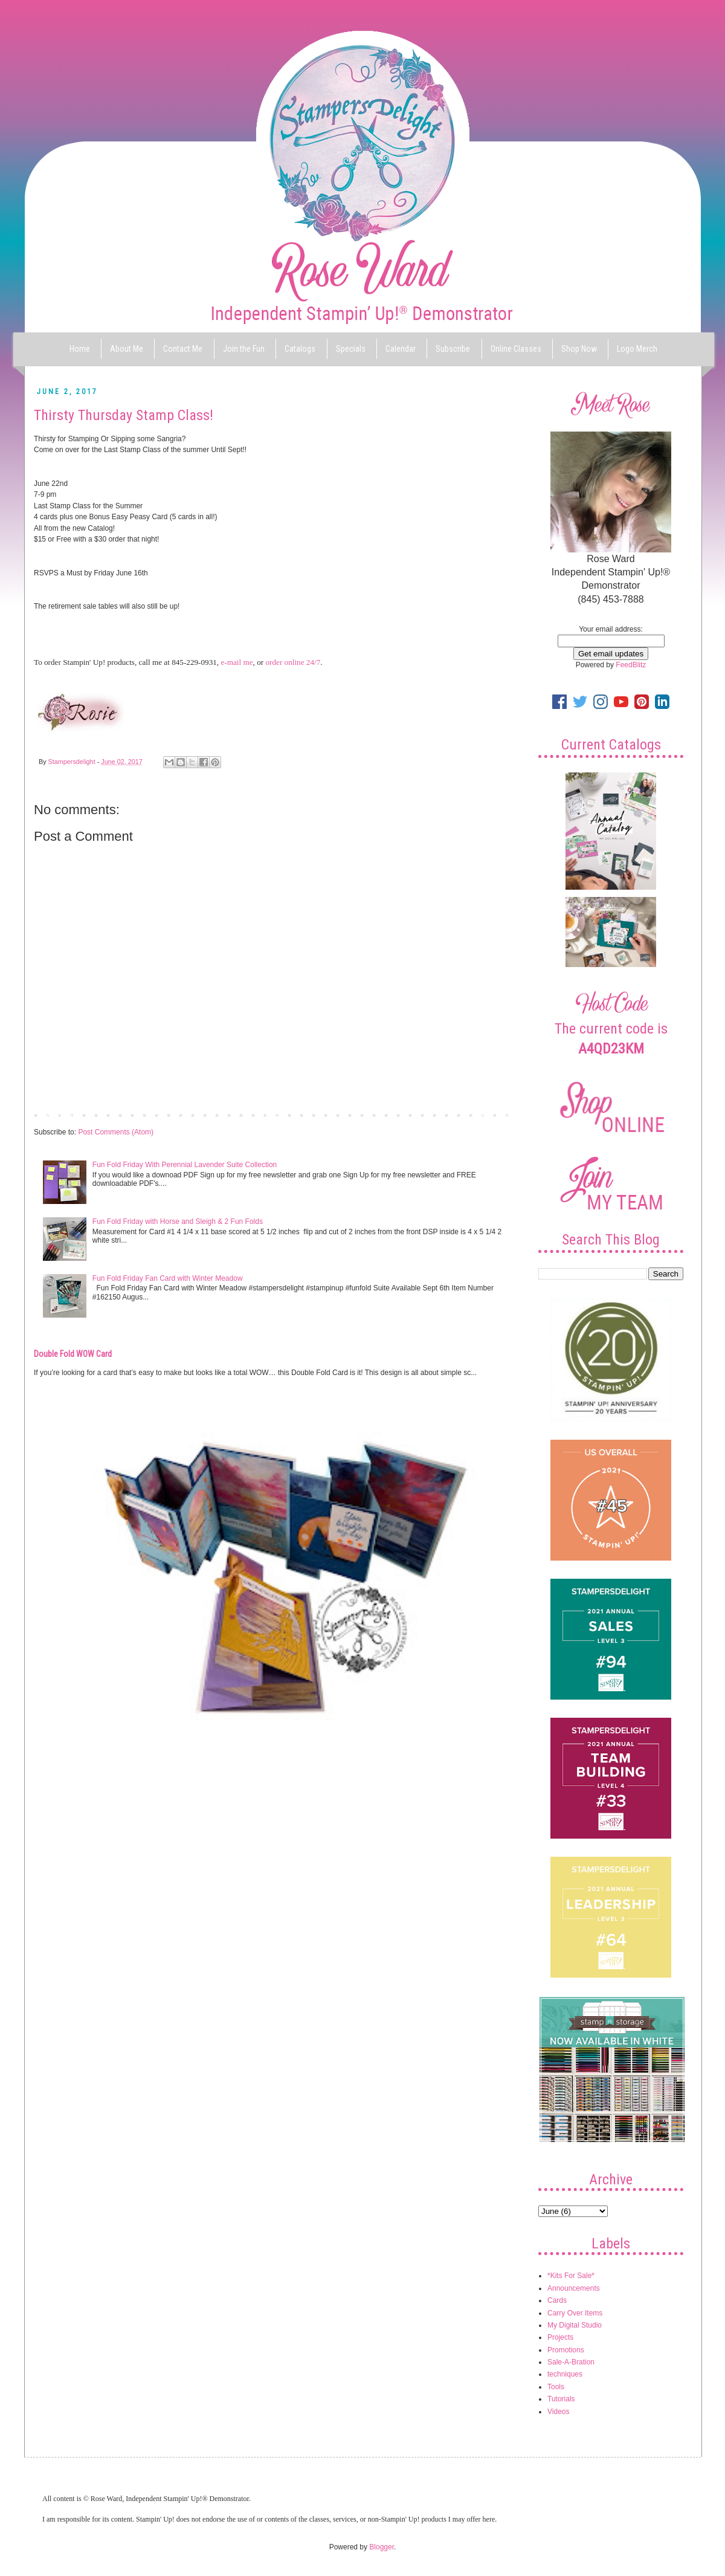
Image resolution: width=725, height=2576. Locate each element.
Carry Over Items (574, 2313)
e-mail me (237, 662)
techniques (564, 2374)
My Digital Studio (574, 2325)
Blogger (381, 2547)
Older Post (492, 1114)
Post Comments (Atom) (115, 1132)
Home (79, 349)
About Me (126, 349)
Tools (555, 2387)
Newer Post (55, 1114)
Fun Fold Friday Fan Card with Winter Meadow (167, 1278)
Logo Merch (637, 349)
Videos (558, 2411)
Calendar (400, 349)
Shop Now (579, 349)
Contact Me (182, 349)
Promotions (565, 2350)
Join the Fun (244, 349)
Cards (557, 2300)
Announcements (573, 2288)
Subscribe (453, 349)
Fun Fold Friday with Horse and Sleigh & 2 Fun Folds (177, 1221)
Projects (560, 2337)
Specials (351, 349)
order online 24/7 (292, 662)
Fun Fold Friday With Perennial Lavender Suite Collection (184, 1164)
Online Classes (516, 349)
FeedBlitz (631, 665)
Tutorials (561, 2399)
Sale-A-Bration (570, 2362)
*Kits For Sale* (570, 2275)
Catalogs (300, 349)
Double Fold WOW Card (73, 1354)
